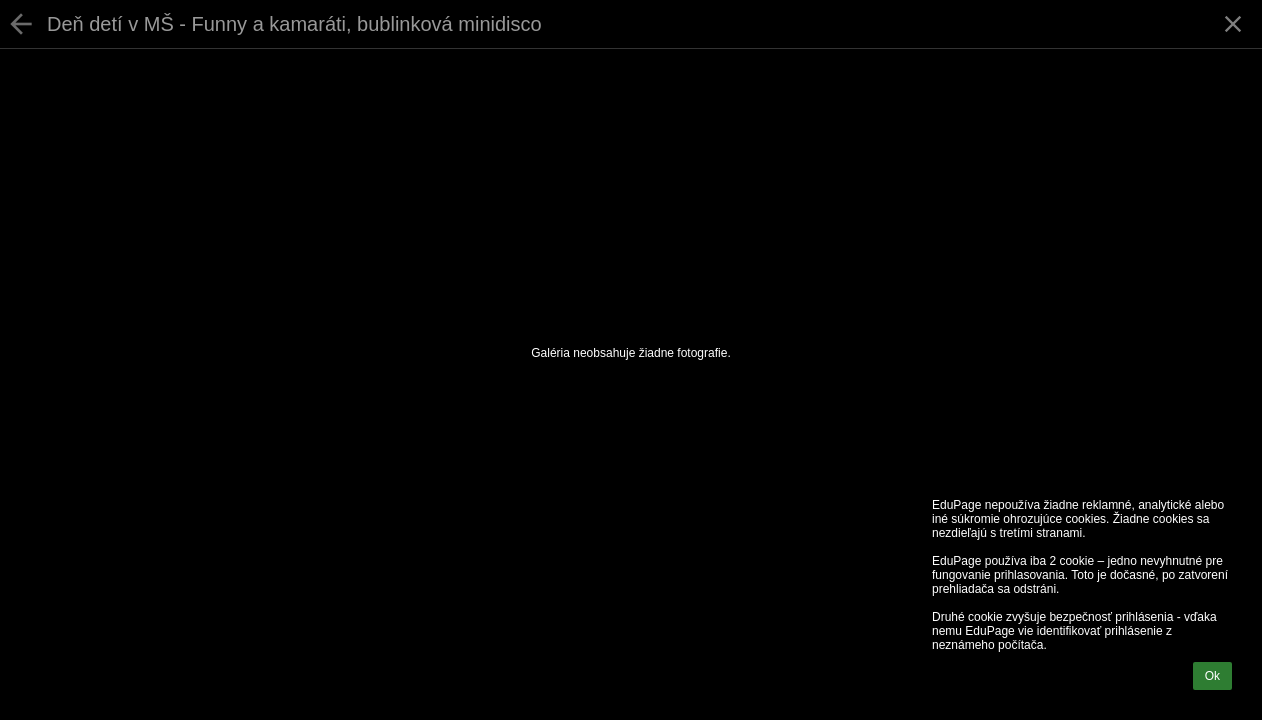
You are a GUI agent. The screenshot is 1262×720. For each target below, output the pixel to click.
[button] (1233, 24)
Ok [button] (1212, 676)
